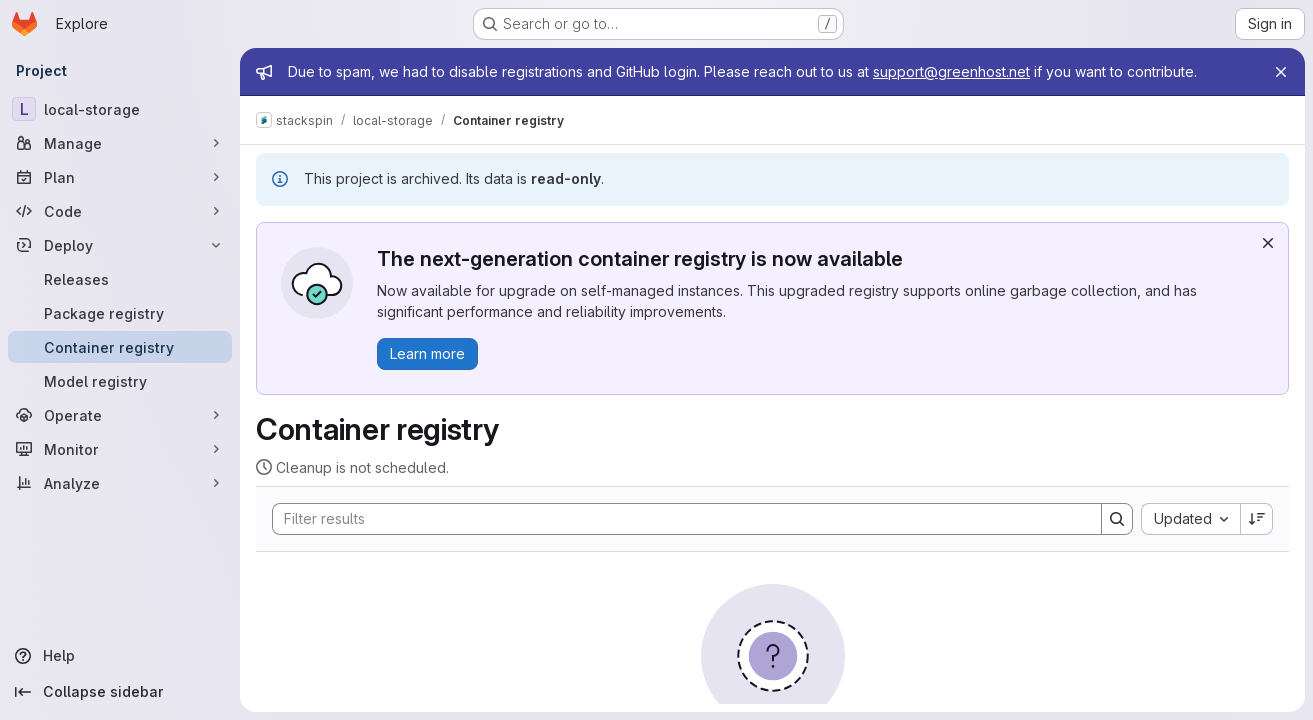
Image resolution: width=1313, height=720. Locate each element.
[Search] (677, 519)
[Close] (1281, 72)
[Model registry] (120, 381)
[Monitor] (120, 449)
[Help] (120, 656)
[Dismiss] (1268, 243)
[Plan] (120, 177)
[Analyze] (120, 483)
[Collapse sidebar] (120, 692)
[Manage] (120, 143)
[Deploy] (120, 245)
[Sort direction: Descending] (1257, 519)
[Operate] (120, 415)
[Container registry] (120, 347)
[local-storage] (120, 109)
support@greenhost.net (951, 71)
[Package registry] (120, 313)
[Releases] (120, 279)
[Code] (120, 211)
